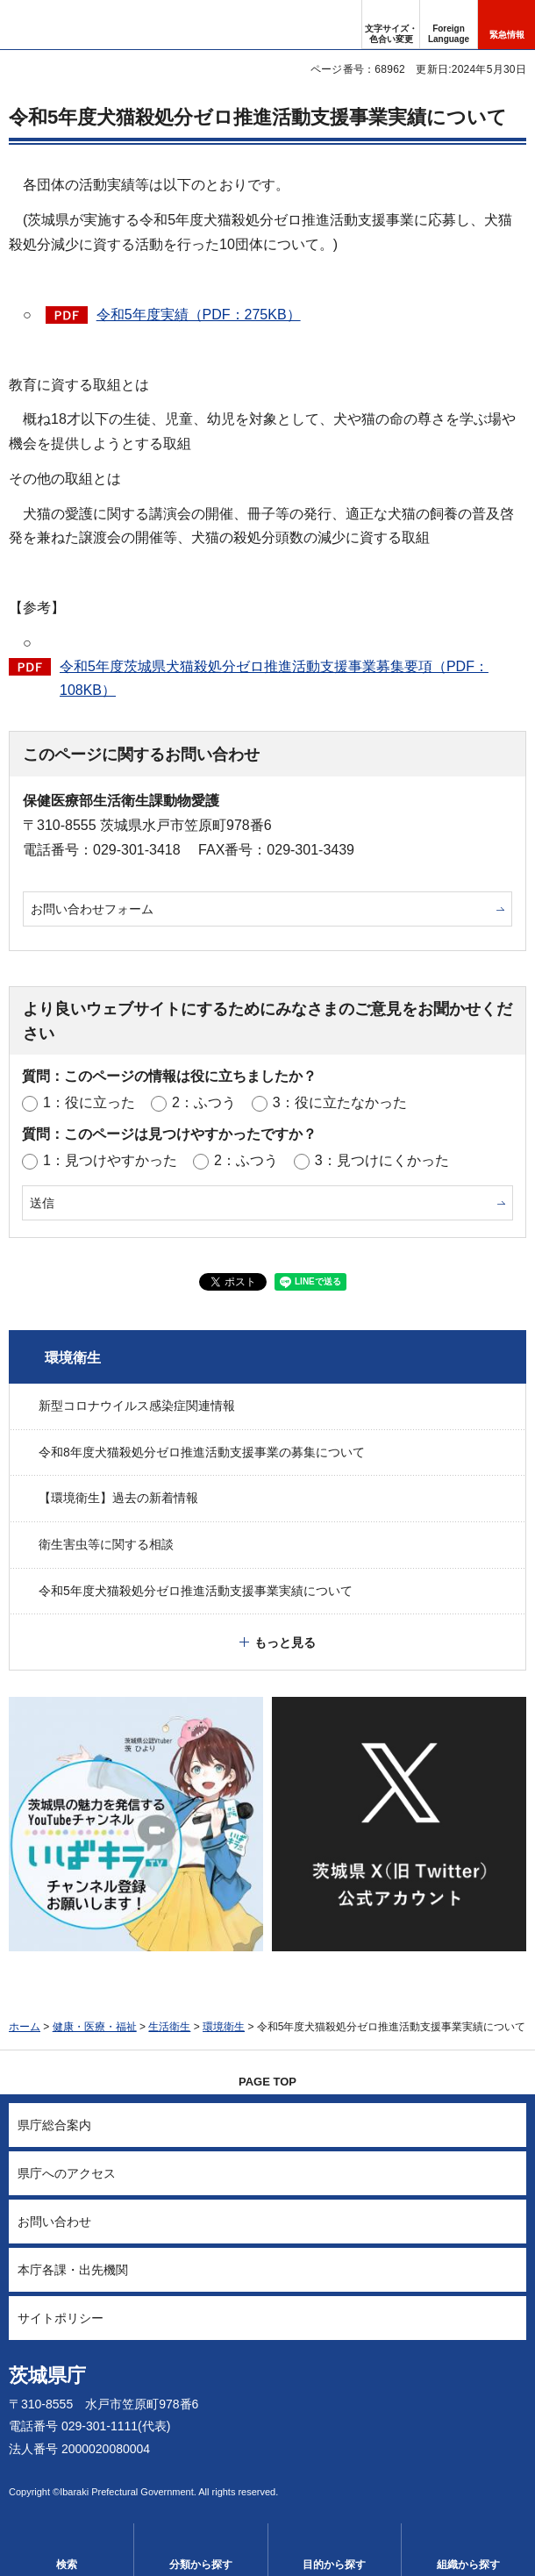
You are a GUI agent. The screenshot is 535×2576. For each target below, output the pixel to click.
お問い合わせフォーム (92, 909)
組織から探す (468, 2564)
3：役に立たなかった (340, 1102)
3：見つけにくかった (382, 1160)
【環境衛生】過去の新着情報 (118, 1498)
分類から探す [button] (200, 2564)
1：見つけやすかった (110, 1160)
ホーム (24, 2027)
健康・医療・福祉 (95, 2027)
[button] (448, 24)
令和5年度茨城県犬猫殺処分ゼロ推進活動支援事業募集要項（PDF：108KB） (274, 678)
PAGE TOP (267, 2081)
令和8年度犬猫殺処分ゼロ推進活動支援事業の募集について (202, 1452)
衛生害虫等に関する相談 (106, 1544)
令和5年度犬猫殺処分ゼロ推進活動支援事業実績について (196, 1591)
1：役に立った (89, 1102)
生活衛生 (169, 2027)
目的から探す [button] (334, 2564)
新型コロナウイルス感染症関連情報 (137, 1406)
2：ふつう (204, 1102)
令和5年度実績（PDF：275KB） (198, 314)
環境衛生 (73, 1357)
